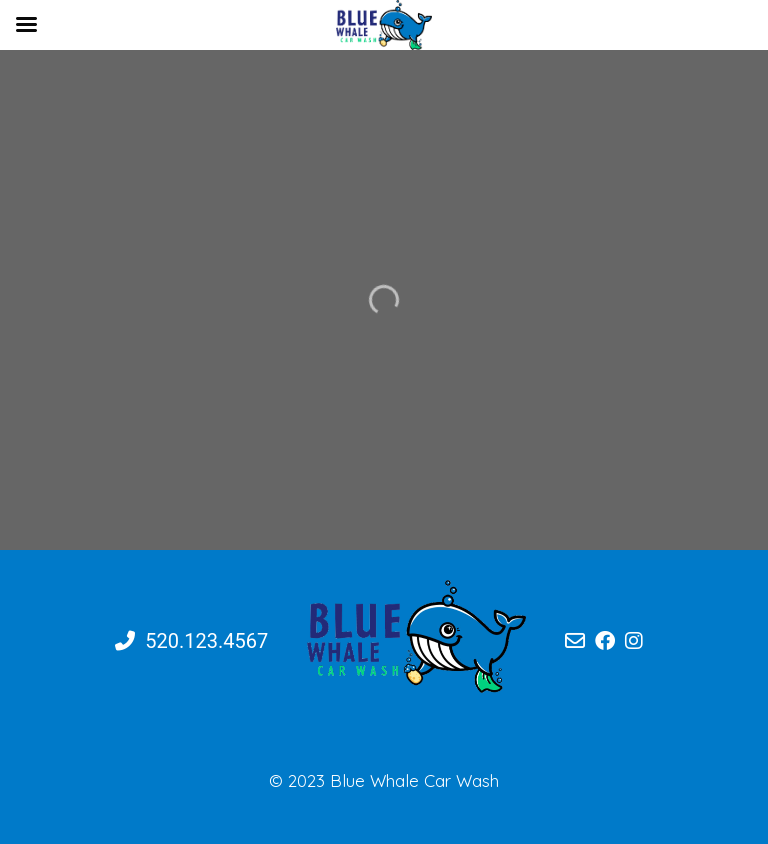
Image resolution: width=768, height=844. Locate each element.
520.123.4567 (191, 641)
